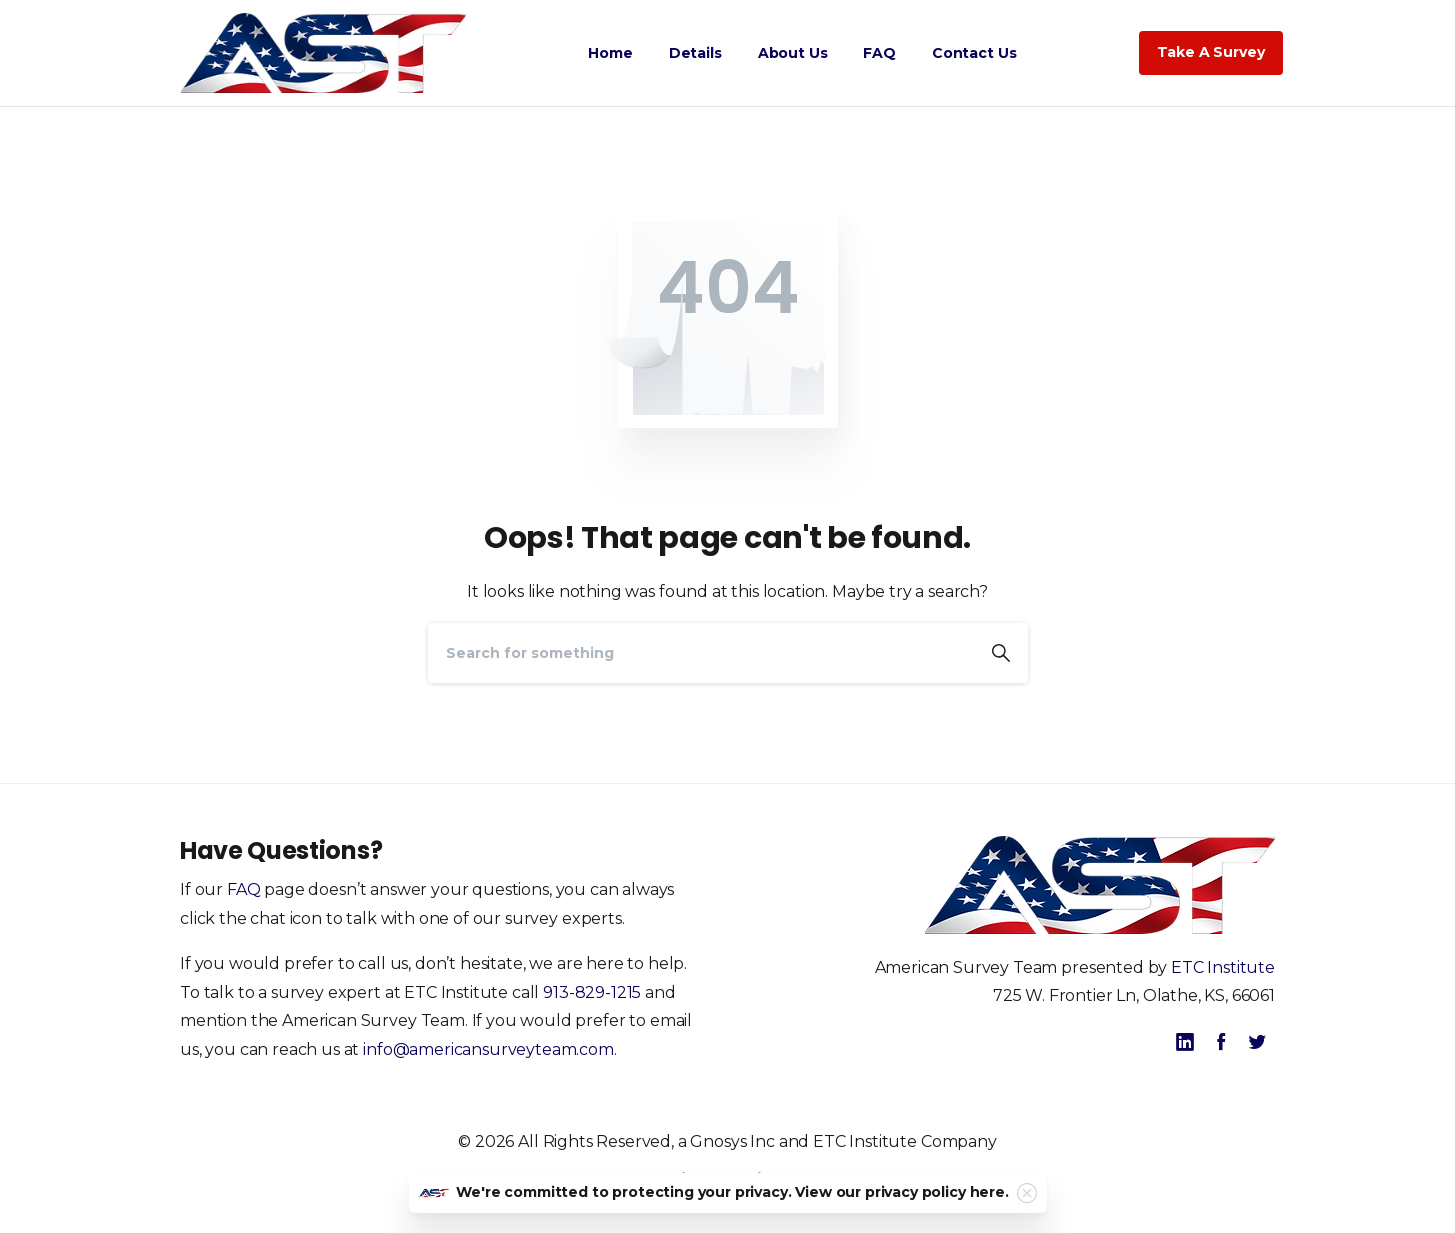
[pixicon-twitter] (1257, 1042)
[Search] (701, 653)
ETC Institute (1223, 967)
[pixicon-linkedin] (1185, 1042)
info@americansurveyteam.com (488, 1049)
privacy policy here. (937, 1192)
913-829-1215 (592, 992)
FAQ (244, 889)
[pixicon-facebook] (1221, 1042)
